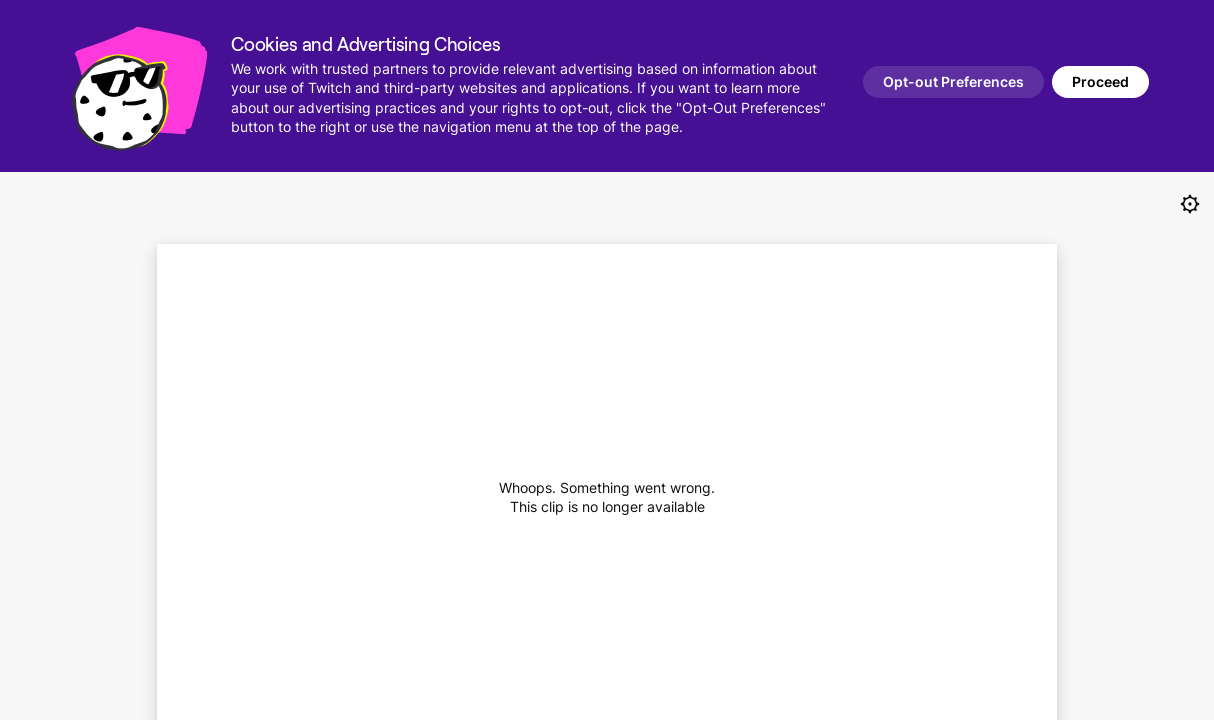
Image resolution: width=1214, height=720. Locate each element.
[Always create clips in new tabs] (1190, 204)
